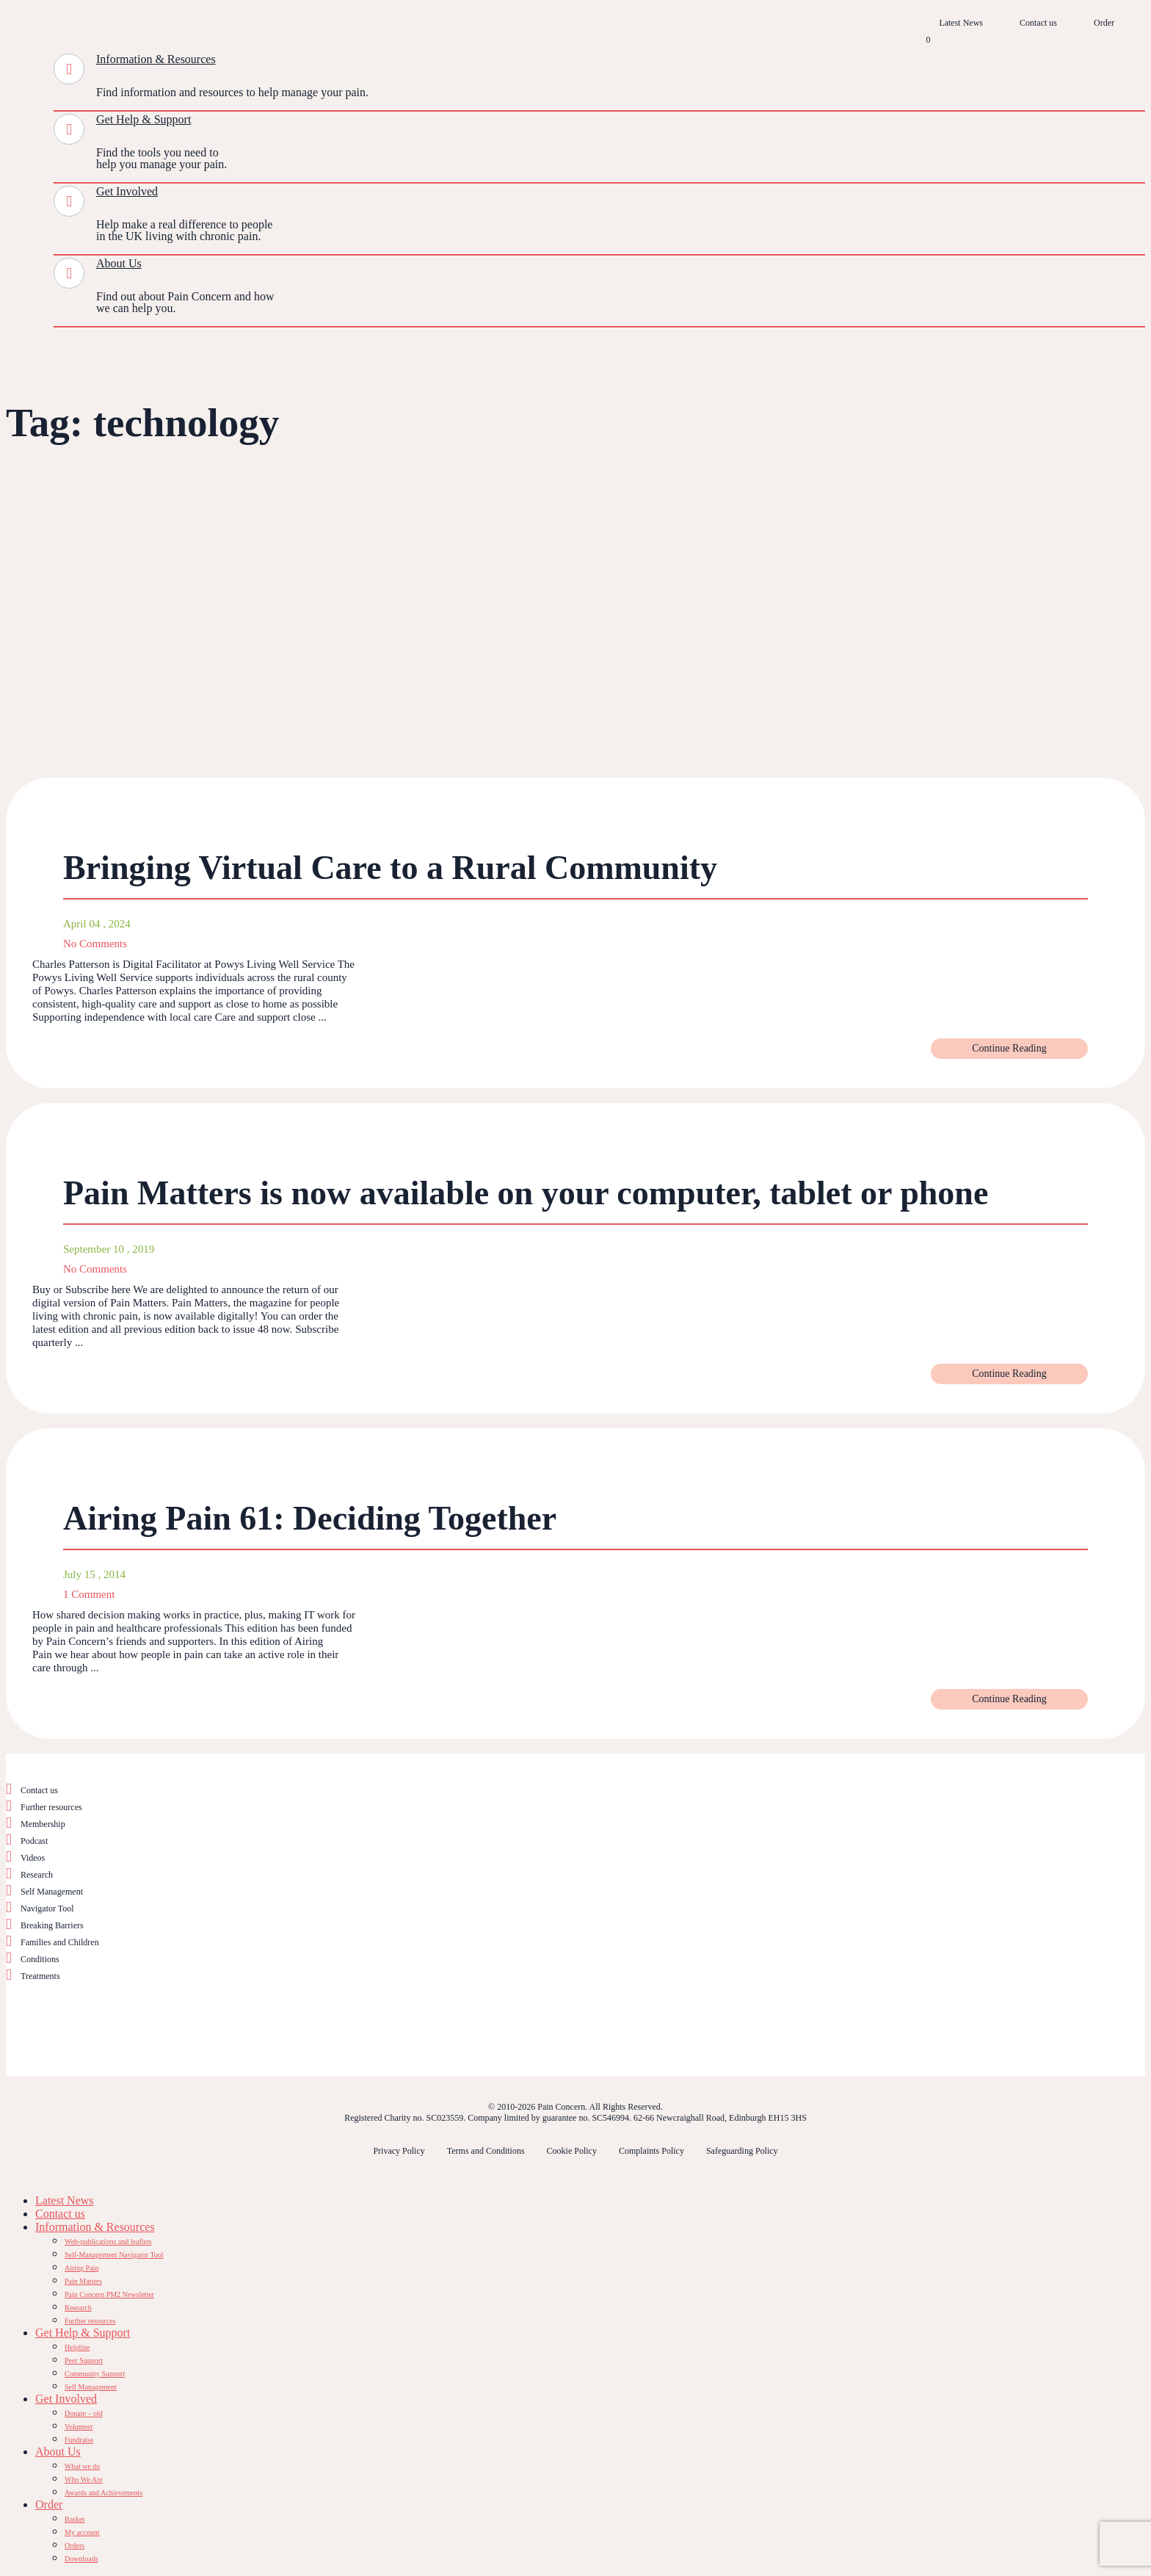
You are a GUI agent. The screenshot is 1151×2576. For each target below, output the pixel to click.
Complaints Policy (651, 2151)
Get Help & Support (143, 119)
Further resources (51, 1807)
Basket (74, 2519)
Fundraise (79, 2440)
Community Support (95, 2374)
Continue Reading (1009, 1048)
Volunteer (79, 2427)
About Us (119, 263)
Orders (74, 2545)
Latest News (961, 23)
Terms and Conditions (486, 2151)
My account (82, 2532)
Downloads (81, 2559)
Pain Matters (83, 2281)
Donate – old (84, 2413)
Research (37, 1875)
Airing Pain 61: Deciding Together (309, 1518)
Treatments (40, 1976)
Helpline (77, 2347)
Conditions (40, 1959)
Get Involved (127, 191)
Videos (33, 1858)
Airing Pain (81, 2268)
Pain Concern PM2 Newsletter (109, 2294)
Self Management (52, 1891)
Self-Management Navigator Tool (114, 2255)
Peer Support (84, 2360)
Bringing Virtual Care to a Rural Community (390, 867)
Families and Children (60, 1942)
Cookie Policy (572, 2151)
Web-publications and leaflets (108, 2241)
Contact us (1038, 23)
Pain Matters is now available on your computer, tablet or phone (525, 1193)
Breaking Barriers (52, 1925)
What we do (82, 2466)
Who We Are (84, 2479)
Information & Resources (156, 59)
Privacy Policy (398, 2151)
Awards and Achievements (103, 2493)
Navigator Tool (47, 1908)
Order (1104, 23)
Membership (43, 1824)
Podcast (34, 1841)
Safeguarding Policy (742, 2151)
